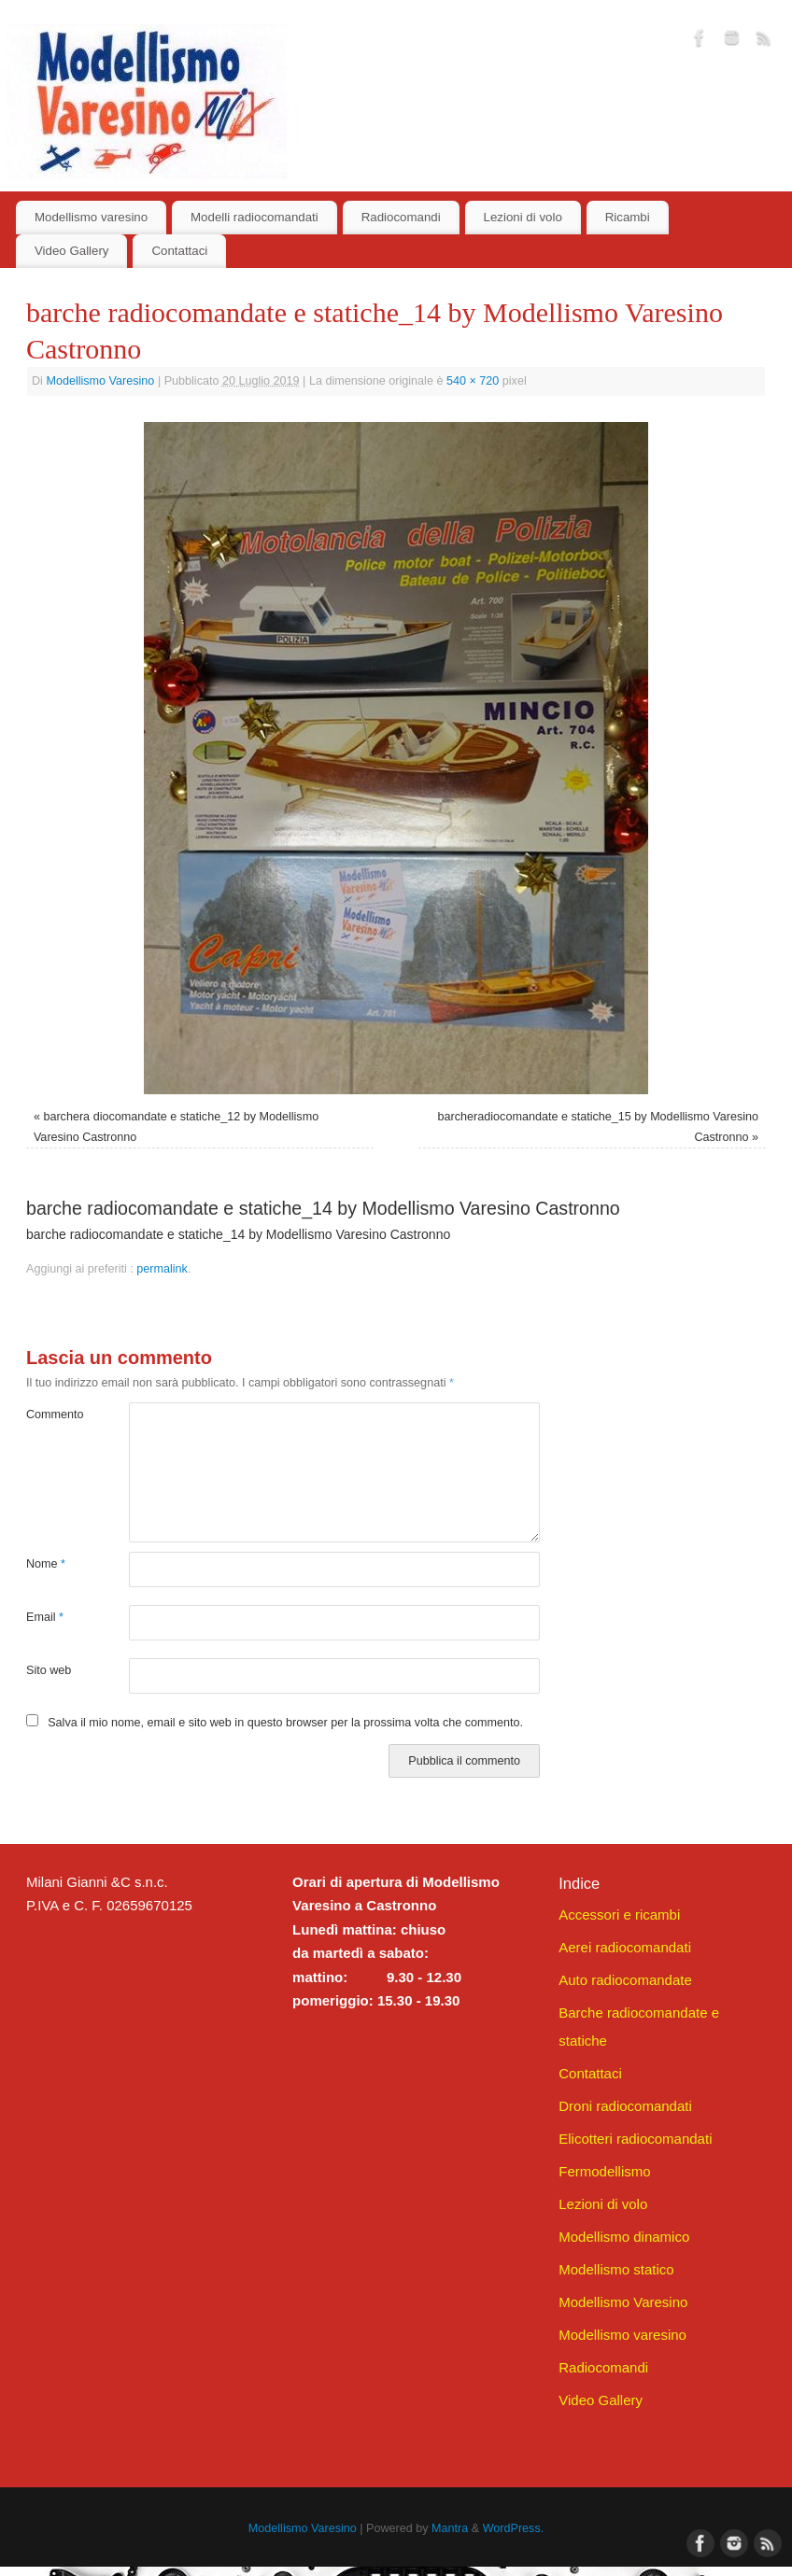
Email (45, 1617)
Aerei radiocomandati (625, 1947)
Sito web (48, 1670)
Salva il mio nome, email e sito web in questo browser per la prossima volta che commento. (285, 1722)
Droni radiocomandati (625, 2106)
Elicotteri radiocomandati (635, 2139)
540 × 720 (472, 380)
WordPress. (513, 2528)
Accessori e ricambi (619, 1914)
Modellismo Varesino (100, 380)
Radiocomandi (401, 217)
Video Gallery (72, 251)
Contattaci (179, 251)
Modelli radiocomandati (254, 217)
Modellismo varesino (91, 217)
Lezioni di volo (523, 217)
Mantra (449, 2528)
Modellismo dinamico (624, 2237)
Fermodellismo (604, 2171)
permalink (162, 1268)
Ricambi (627, 217)
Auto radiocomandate (625, 1980)
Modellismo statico (616, 2269)
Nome (45, 1563)
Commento (52, 1414)
